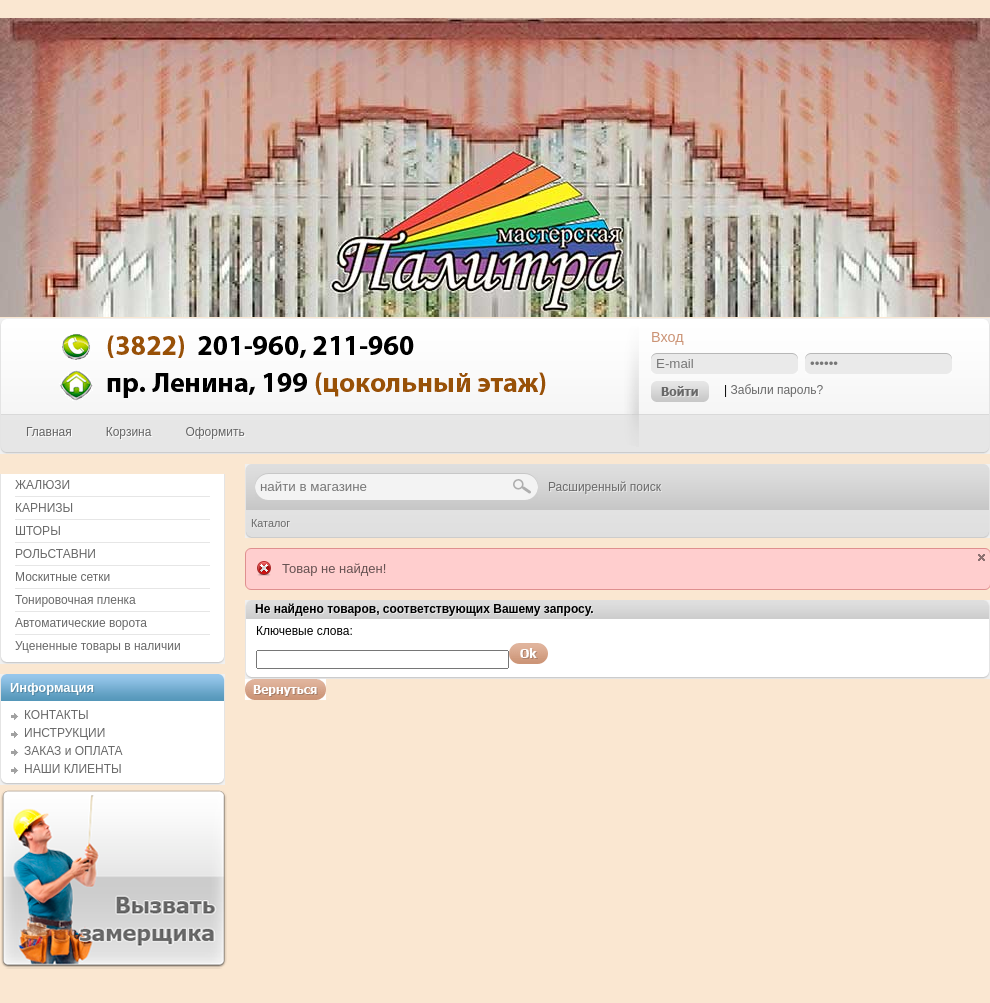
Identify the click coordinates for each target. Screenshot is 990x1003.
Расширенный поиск (604, 487)
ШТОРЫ (38, 531)
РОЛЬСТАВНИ (55, 554)
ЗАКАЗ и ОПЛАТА (73, 751)
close (981, 557)
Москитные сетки (62, 577)
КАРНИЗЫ (44, 508)
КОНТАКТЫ (56, 715)
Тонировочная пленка (75, 600)
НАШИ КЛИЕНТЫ (73, 769)
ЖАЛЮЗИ (42, 485)
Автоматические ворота (81, 623)
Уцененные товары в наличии (98, 646)
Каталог (270, 523)
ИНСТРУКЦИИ (64, 733)
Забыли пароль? (776, 390)
